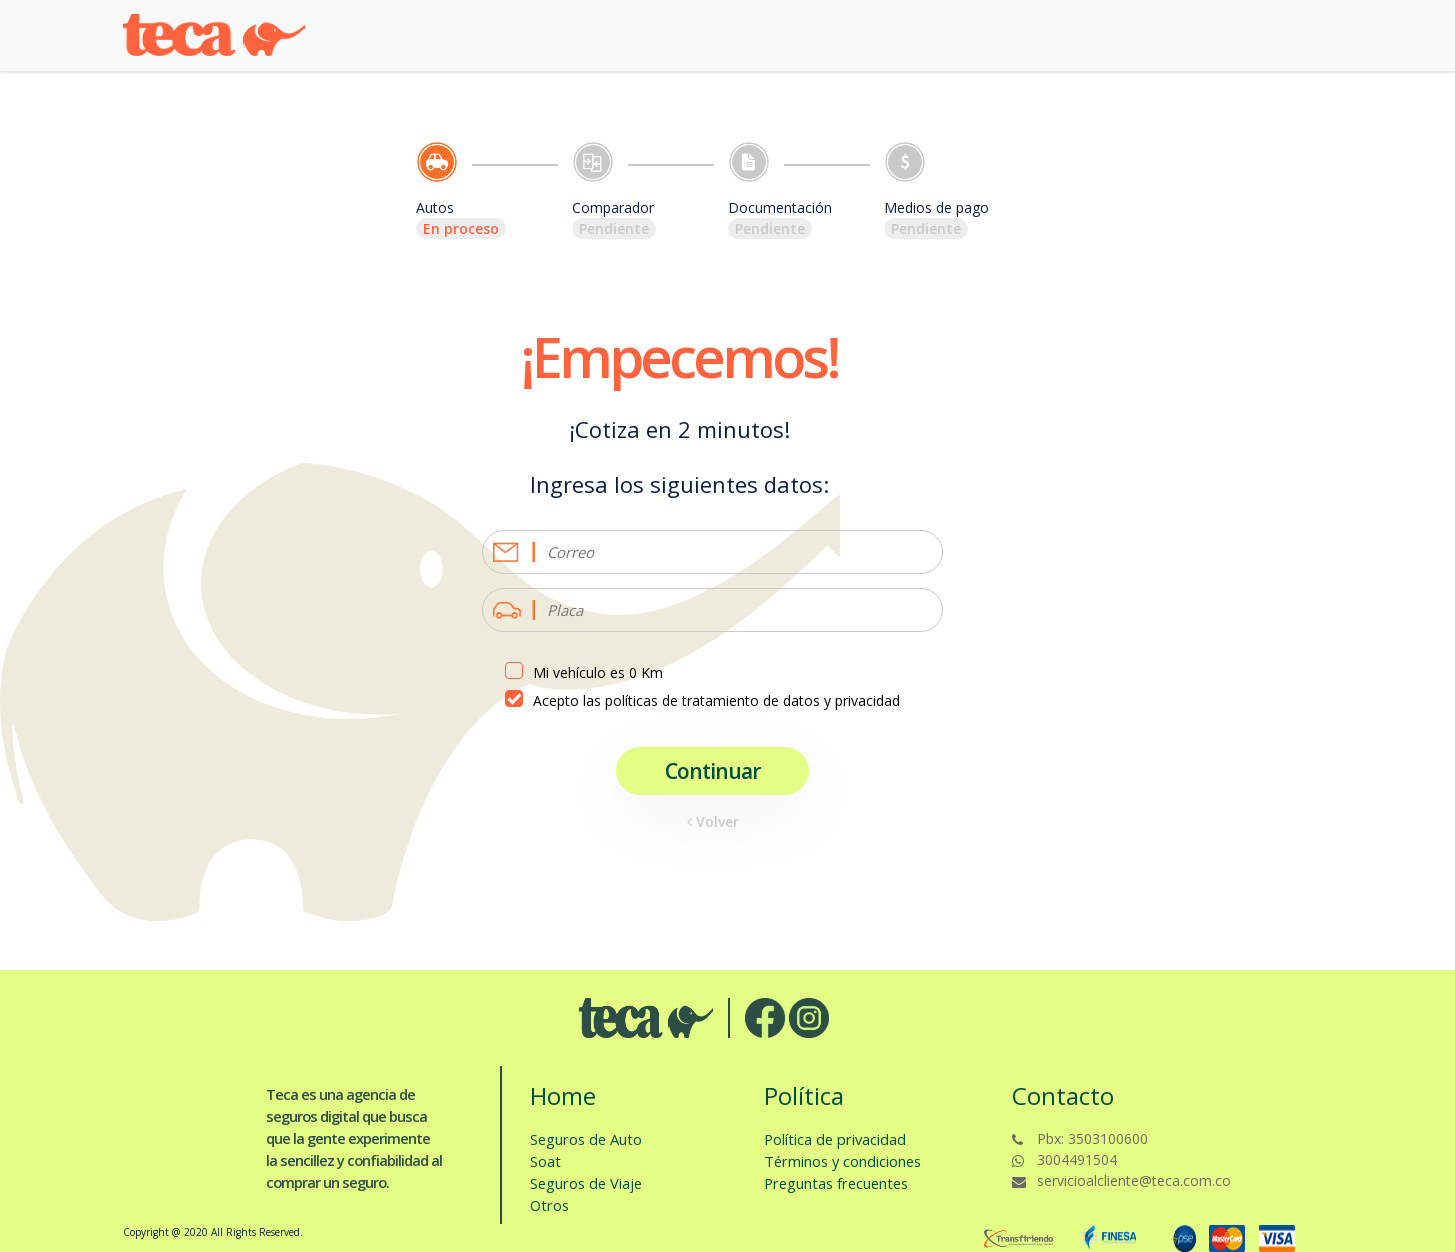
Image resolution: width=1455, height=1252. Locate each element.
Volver (713, 821)
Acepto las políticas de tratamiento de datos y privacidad (716, 700)
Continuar (712, 771)
